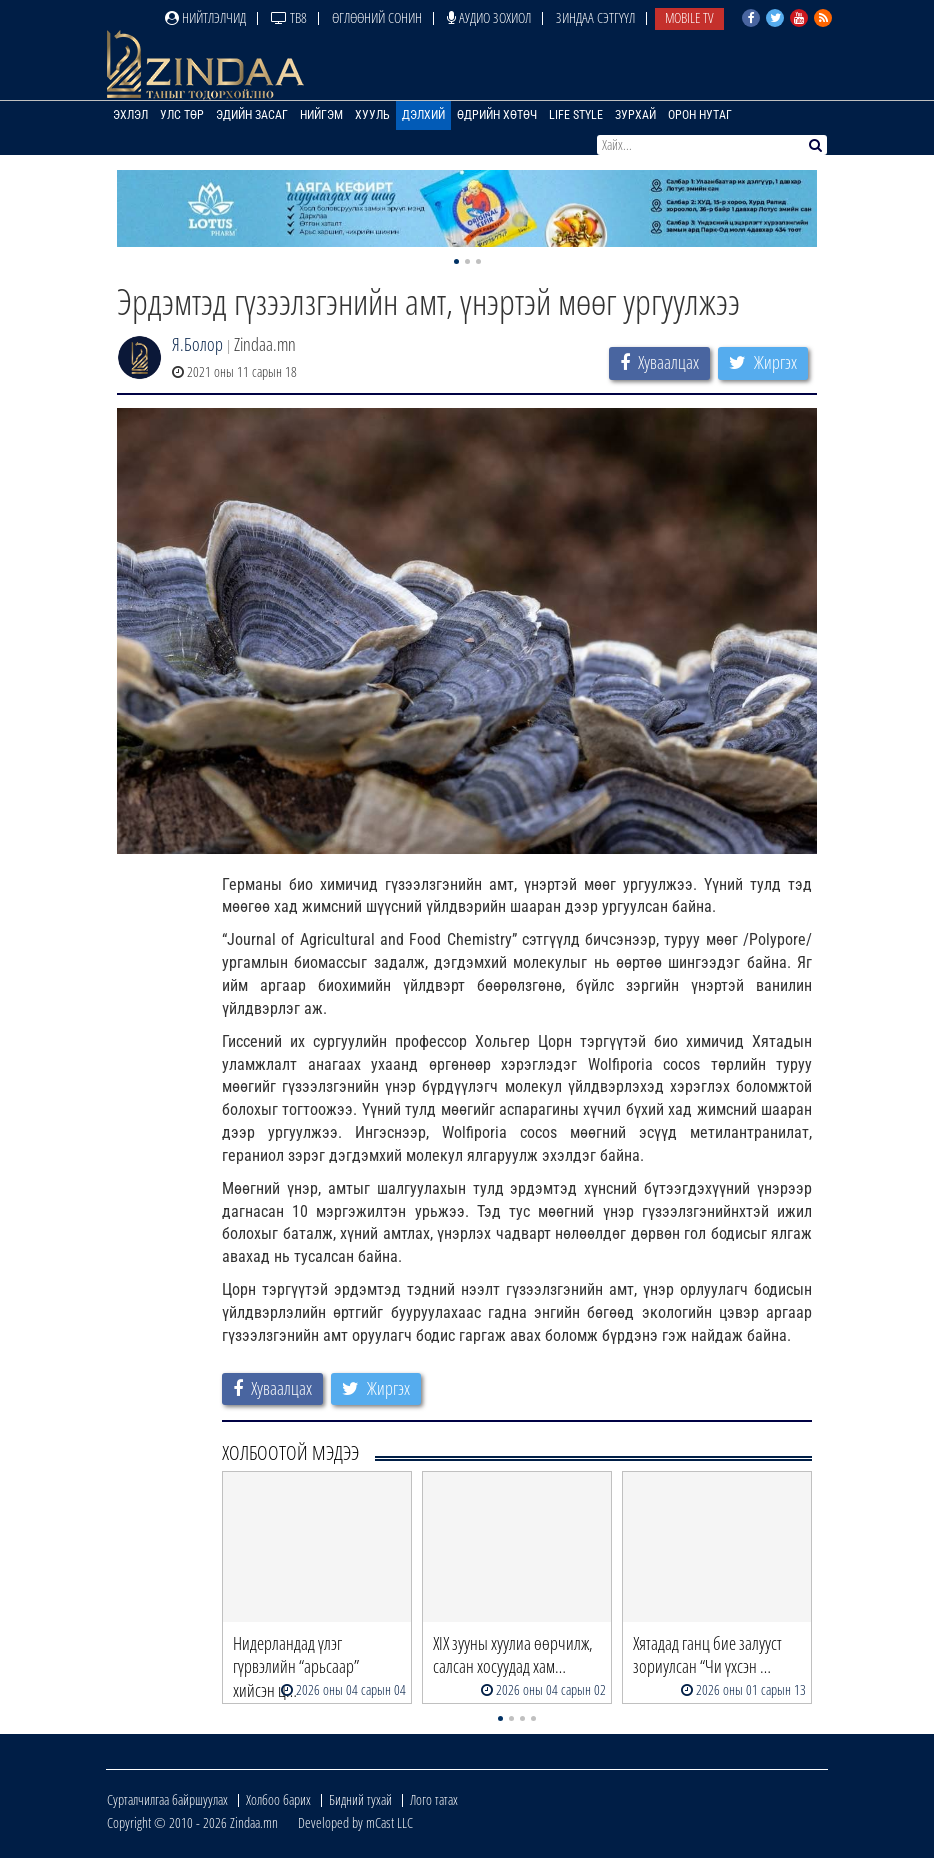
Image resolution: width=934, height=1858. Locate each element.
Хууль (372, 115)
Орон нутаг (700, 115)
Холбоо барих (278, 1799)
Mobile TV (689, 17)
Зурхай (635, 115)
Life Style (576, 115)
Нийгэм (321, 115)
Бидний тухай (360, 1799)
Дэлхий (423, 115)
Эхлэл (130, 115)
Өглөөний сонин (377, 17)
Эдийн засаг (252, 115)
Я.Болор (197, 344)
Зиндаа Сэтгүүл (595, 17)
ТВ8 (289, 17)
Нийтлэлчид (205, 17)
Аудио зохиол (489, 17)
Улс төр (182, 115)
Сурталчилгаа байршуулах (167, 1799)
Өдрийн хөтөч (497, 115)
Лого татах (434, 1799)
